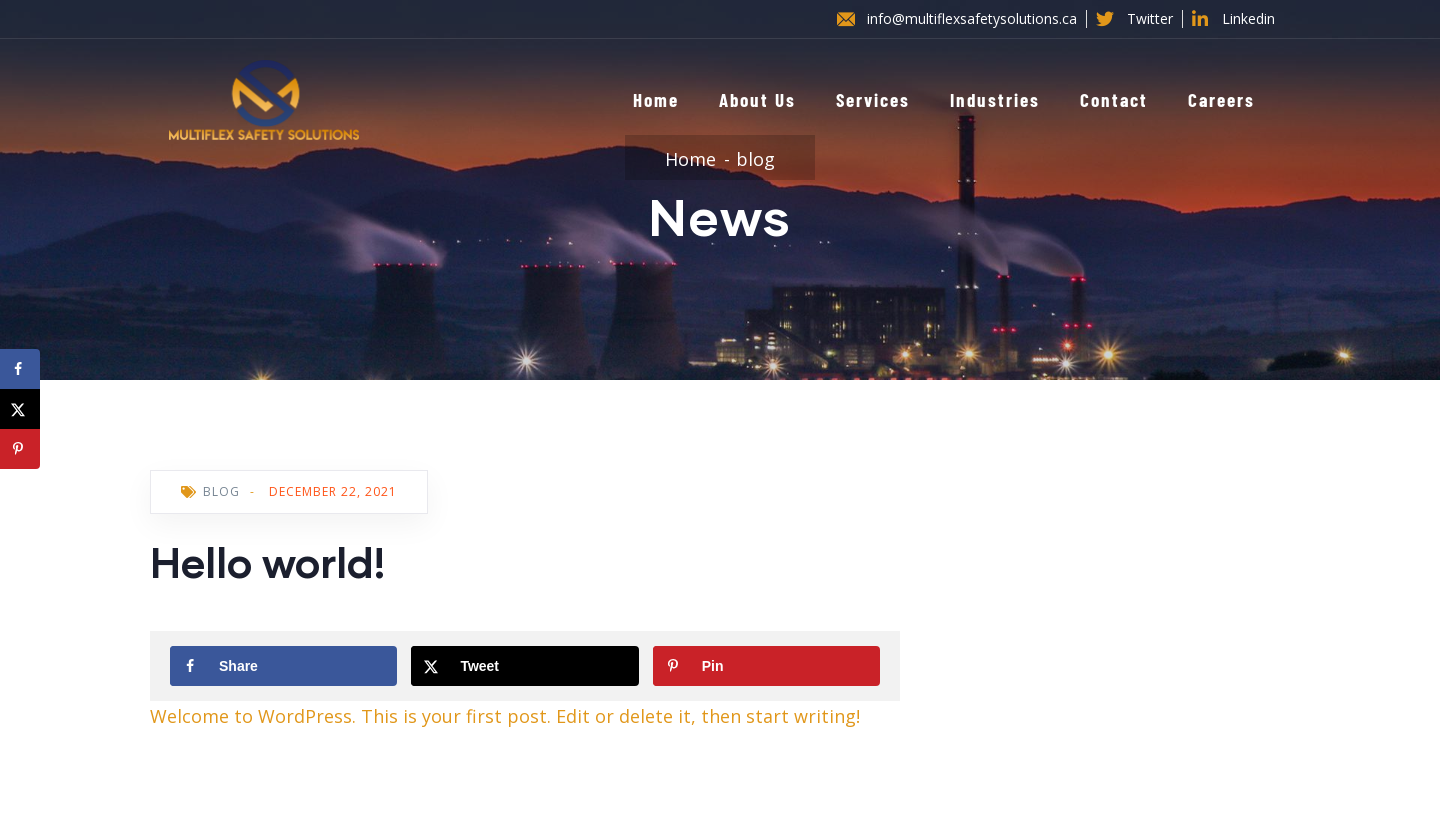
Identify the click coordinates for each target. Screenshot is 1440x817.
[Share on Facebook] (283, 666)
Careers (1221, 99)
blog (755, 159)
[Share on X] (524, 666)
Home (656, 99)
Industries (995, 99)
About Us (757, 99)
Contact (1114, 99)
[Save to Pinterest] (766, 666)
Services (873, 99)
